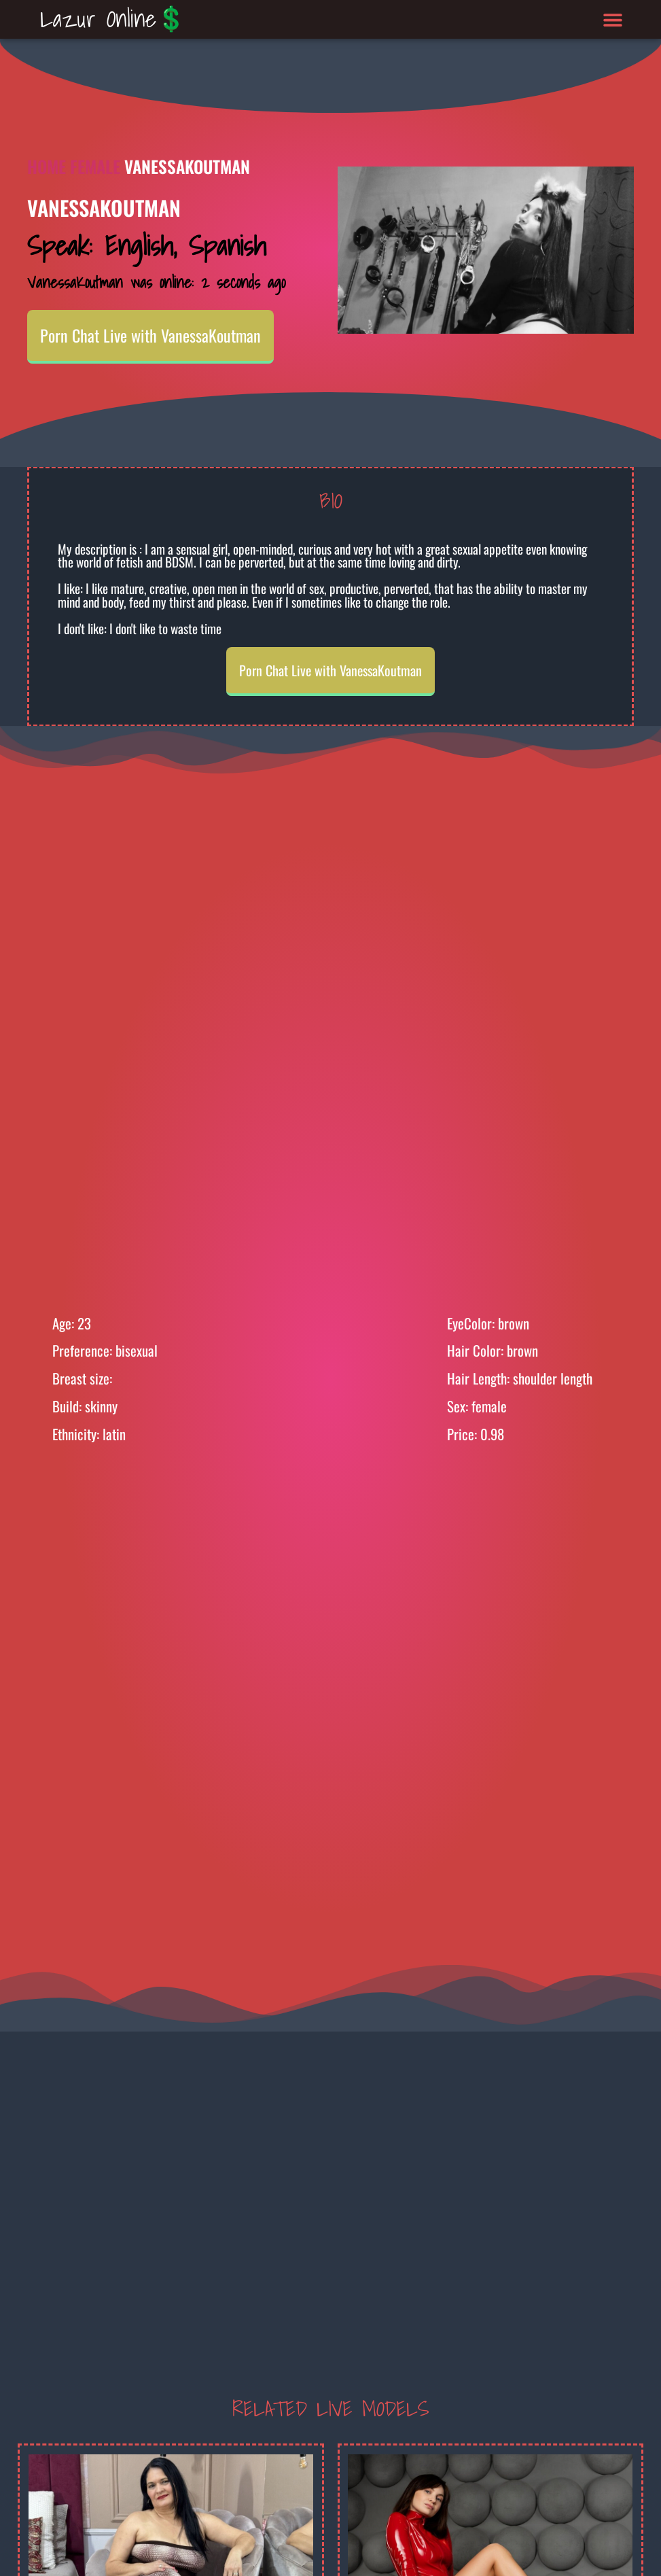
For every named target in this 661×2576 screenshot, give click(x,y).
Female (95, 166)
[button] (612, 19)
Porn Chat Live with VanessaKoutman (150, 335)
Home (46, 166)
